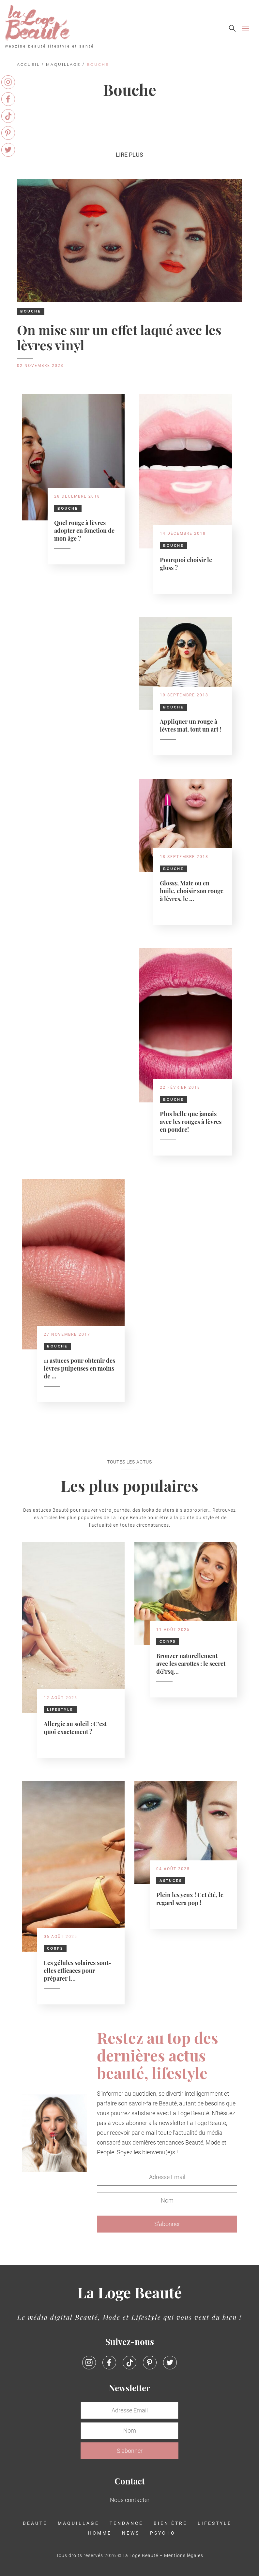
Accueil (28, 64)
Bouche (30, 311)
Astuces (171, 1881)
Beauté (35, 2523)
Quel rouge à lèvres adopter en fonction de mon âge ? (84, 530)
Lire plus (129, 154)
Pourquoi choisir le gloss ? (186, 563)
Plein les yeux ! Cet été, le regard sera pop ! (189, 1898)
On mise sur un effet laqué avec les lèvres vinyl (119, 337)
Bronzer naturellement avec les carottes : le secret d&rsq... (190, 1663)
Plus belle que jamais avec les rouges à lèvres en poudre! (190, 1121)
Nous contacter (129, 2499)
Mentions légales (183, 2555)
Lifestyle (60, 1710)
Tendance (126, 2523)
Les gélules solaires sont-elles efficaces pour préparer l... (77, 1970)
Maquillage (63, 64)
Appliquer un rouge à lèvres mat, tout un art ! (190, 725)
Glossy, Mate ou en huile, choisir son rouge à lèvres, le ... (191, 890)
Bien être (170, 2523)
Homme (100, 2533)
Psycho (162, 2533)
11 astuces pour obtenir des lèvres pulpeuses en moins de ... (79, 1368)
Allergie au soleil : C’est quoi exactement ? (75, 1727)
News (131, 2533)
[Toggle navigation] (245, 28)
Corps (168, 1641)
